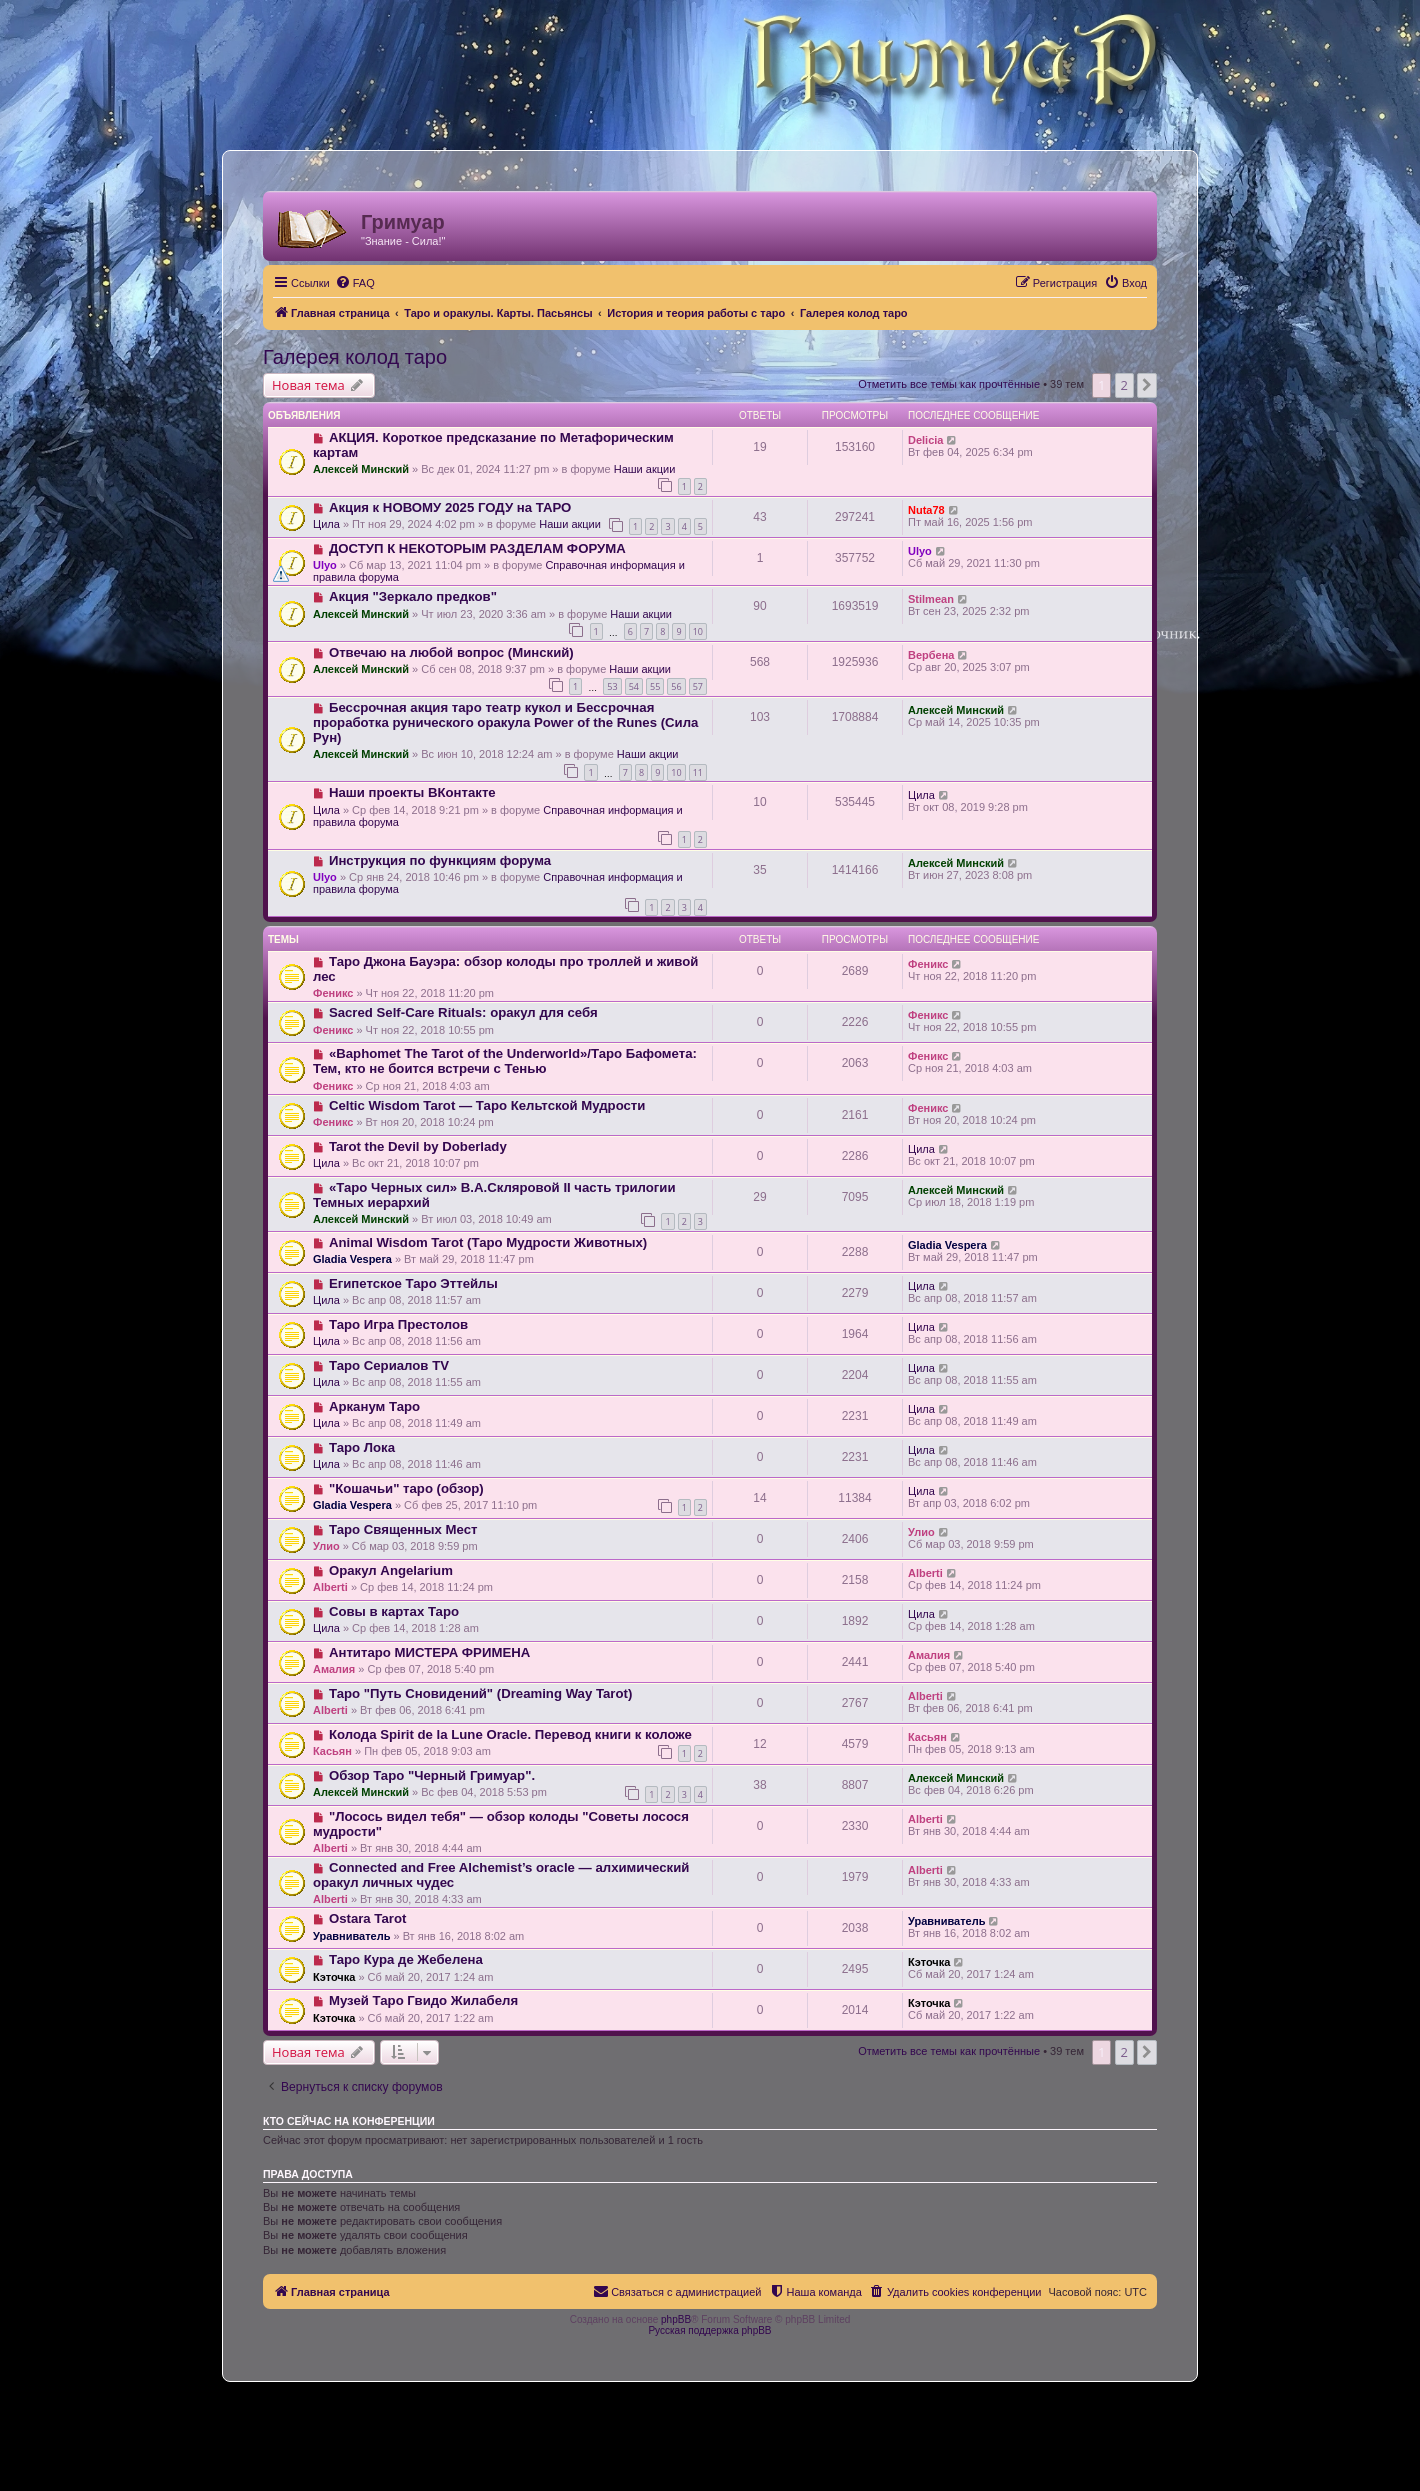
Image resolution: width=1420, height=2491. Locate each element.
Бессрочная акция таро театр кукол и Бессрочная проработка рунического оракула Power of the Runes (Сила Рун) (505, 722)
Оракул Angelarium (391, 1570)
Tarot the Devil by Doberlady (418, 1146)
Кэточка (334, 1977)
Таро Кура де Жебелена (406, 1959)
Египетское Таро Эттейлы (413, 1283)
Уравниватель (351, 1936)
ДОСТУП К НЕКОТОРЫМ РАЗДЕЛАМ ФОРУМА (477, 548)
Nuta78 (926, 510)
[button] (1147, 385)
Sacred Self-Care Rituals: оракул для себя (463, 1012)
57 (698, 686)
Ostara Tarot (367, 1918)
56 (676, 686)
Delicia (925, 440)
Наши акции (645, 469)
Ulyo (325, 565)
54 (634, 686)
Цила (326, 524)
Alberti (330, 1587)
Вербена (931, 655)
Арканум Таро (374, 1406)
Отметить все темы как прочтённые (949, 384)
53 (612, 686)
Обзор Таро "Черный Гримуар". (432, 1775)
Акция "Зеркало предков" (413, 596)
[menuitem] (355, 283)
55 (655, 686)
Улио (326, 1546)
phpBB (676, 2319)
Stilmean (931, 599)
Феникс (333, 993)
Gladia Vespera (352, 1259)
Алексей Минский (361, 469)
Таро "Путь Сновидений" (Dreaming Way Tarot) (480, 1693)
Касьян (332, 1751)
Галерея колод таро (355, 357)
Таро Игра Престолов (398, 1324)
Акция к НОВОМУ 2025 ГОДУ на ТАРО (450, 507)
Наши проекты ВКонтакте (412, 792)
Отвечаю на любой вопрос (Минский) (451, 652)
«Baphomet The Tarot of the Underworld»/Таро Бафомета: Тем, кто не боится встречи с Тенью (505, 1061)
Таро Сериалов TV (389, 1365)
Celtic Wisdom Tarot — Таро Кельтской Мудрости (487, 1105)
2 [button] (1124, 385)
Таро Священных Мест (403, 1529)
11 (698, 772)
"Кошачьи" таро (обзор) (406, 1488)
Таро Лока (362, 1447)
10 (698, 631)
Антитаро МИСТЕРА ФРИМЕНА (429, 1652)
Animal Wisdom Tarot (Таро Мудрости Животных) (488, 1242)
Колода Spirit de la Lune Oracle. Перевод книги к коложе (510, 1734)
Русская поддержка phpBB (709, 2330)
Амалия (334, 1669)
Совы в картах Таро (394, 1611)
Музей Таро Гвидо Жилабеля (423, 2000)
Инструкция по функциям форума (440, 860)
